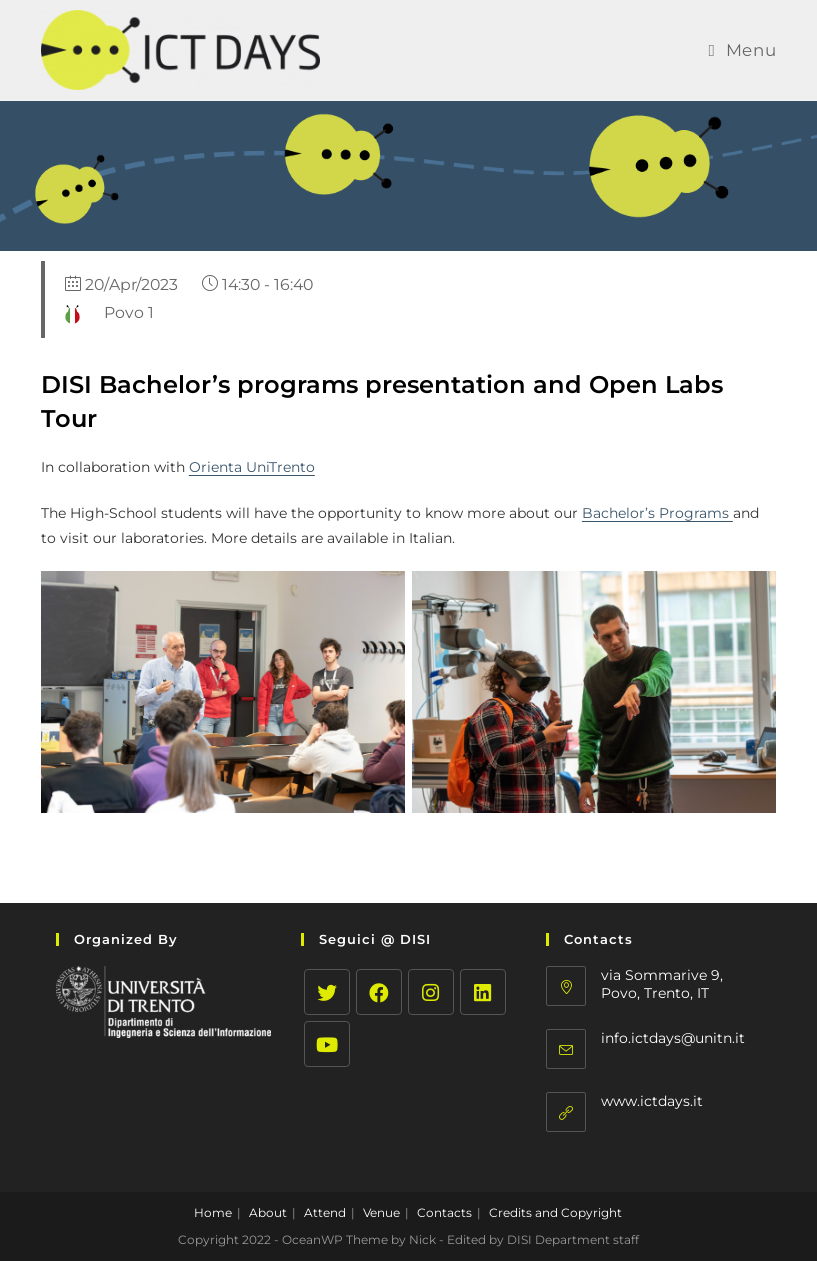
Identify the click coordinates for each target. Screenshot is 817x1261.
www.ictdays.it (652, 1101)
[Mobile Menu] (742, 50)
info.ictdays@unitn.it (673, 1038)
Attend (325, 1212)
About (268, 1212)
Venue (381, 1212)
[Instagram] (431, 992)
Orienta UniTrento (252, 467)
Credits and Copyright (555, 1212)
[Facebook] (379, 992)
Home (213, 1212)
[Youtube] (327, 1044)
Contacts (444, 1212)
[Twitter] (327, 992)
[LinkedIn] (483, 992)
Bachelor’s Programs (657, 513)
